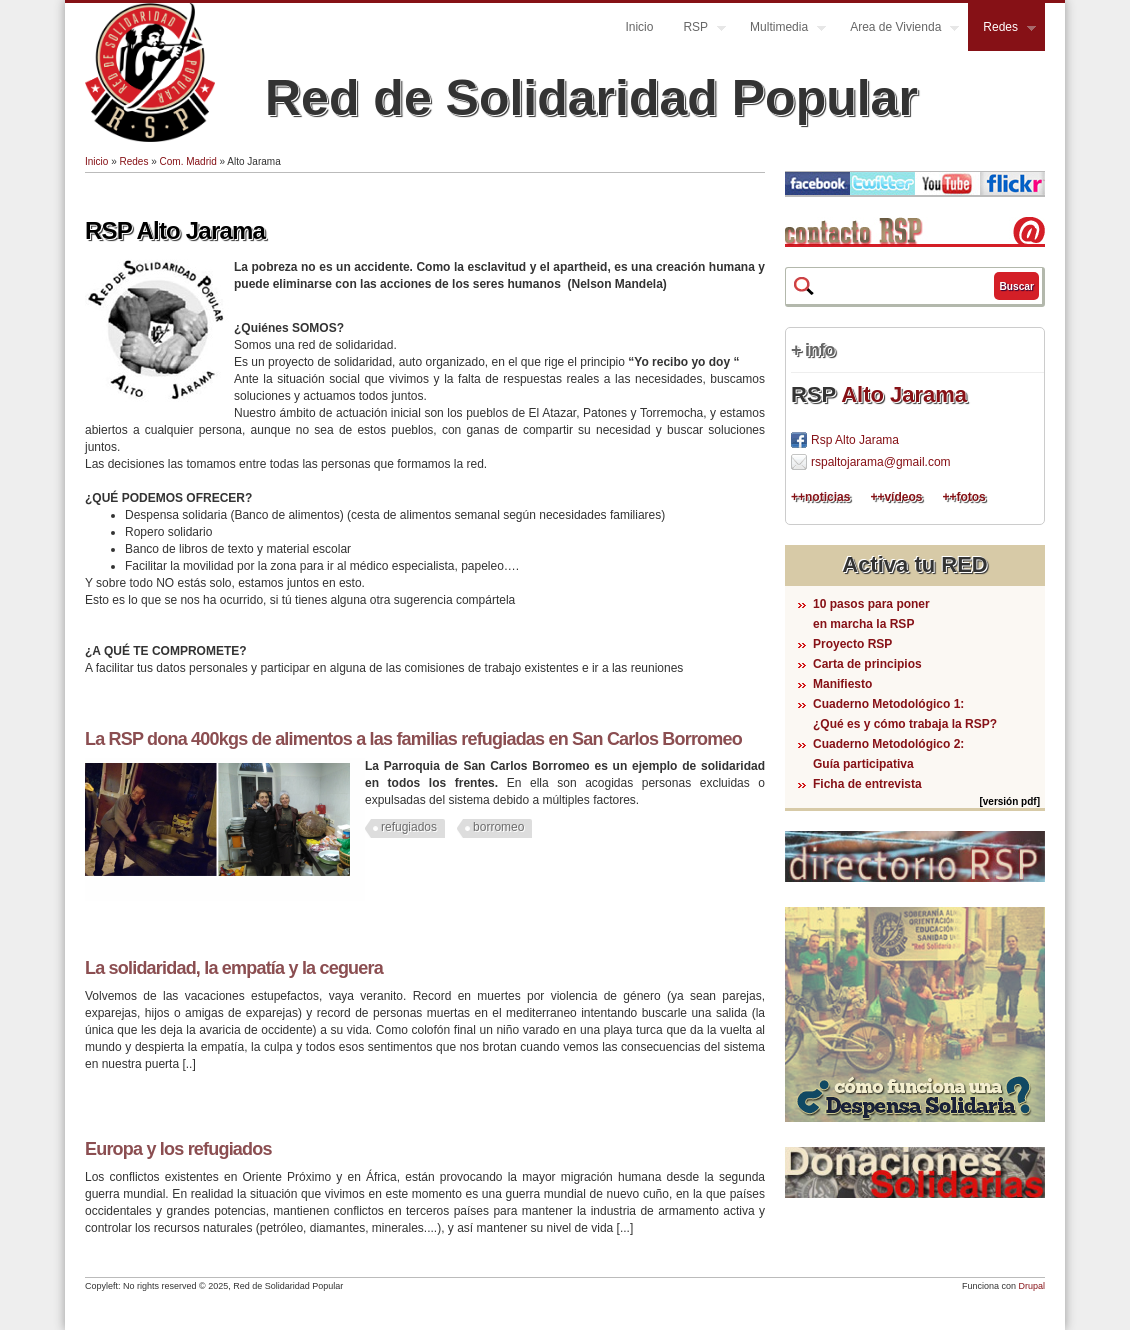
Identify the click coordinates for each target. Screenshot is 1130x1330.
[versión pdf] (1009, 801)
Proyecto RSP (852, 644)
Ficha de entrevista (867, 784)
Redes (1002, 29)
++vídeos (896, 497)
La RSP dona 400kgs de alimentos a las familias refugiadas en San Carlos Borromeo (413, 739)
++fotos (963, 497)
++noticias (820, 497)
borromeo (498, 827)
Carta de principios (867, 664)
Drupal (1031, 1286)
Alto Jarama (904, 394)
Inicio (639, 27)
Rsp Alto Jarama (855, 440)
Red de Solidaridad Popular (591, 98)
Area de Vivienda (897, 29)
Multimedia (780, 29)
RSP (697, 29)
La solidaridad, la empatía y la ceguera (234, 968)
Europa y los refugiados (178, 1149)
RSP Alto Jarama (175, 230)
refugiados (409, 827)
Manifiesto (842, 684)
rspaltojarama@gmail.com (881, 462)
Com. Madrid (188, 161)
